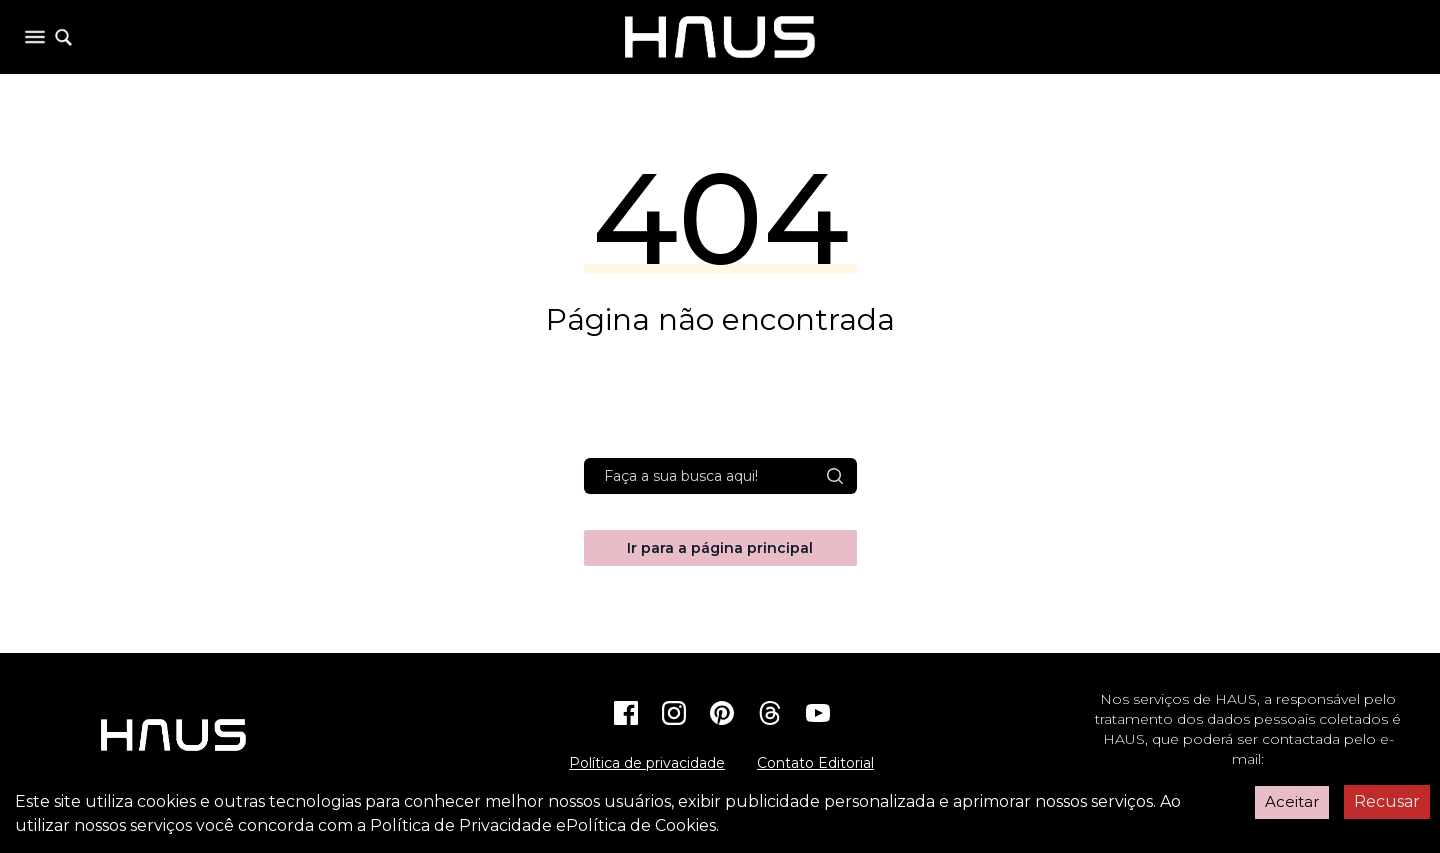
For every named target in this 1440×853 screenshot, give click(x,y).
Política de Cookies (641, 825)
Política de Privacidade (461, 825)
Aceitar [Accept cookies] (1292, 801)
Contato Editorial (815, 763)
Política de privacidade (647, 763)
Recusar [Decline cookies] (1387, 801)
